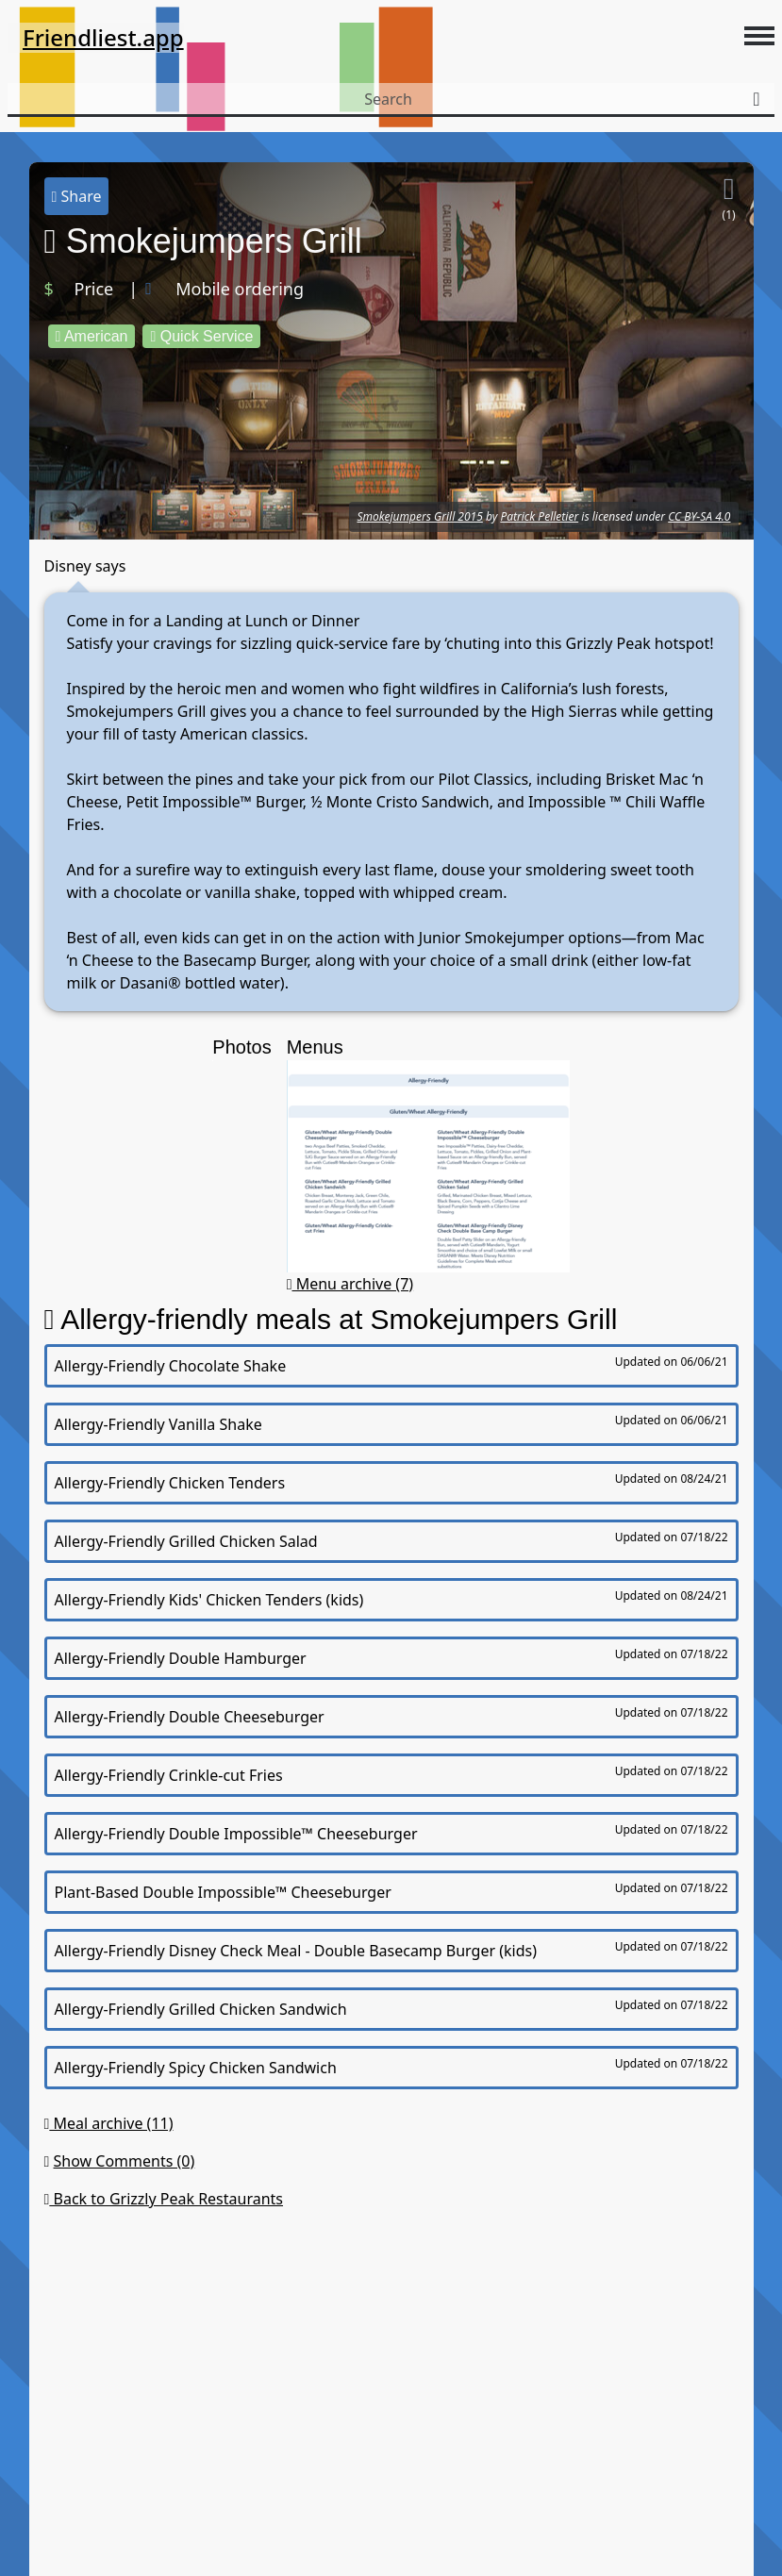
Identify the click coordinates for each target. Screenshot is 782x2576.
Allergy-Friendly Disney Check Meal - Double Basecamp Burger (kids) (391, 1949)
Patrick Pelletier (539, 516)
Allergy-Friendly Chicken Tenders (391, 1482)
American (92, 336)
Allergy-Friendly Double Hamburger (391, 1657)
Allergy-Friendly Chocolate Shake (391, 1365)
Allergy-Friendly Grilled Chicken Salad (391, 1540)
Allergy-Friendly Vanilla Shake (391, 1423)
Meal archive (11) (109, 2123)
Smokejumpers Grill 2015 (419, 516)
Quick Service (201, 336)
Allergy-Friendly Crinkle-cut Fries (391, 1774)
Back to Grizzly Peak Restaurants (164, 2198)
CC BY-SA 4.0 (699, 516)
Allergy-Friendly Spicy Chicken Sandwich (391, 2066)
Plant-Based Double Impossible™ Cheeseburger (391, 1891)
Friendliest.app (103, 37)
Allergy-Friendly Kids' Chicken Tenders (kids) (391, 1598)
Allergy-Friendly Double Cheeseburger (391, 1715)
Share (77, 196)
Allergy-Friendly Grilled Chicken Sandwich (391, 2008)
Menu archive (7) (350, 1283)
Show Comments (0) (124, 2161)
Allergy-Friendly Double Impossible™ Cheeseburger (391, 1832)
